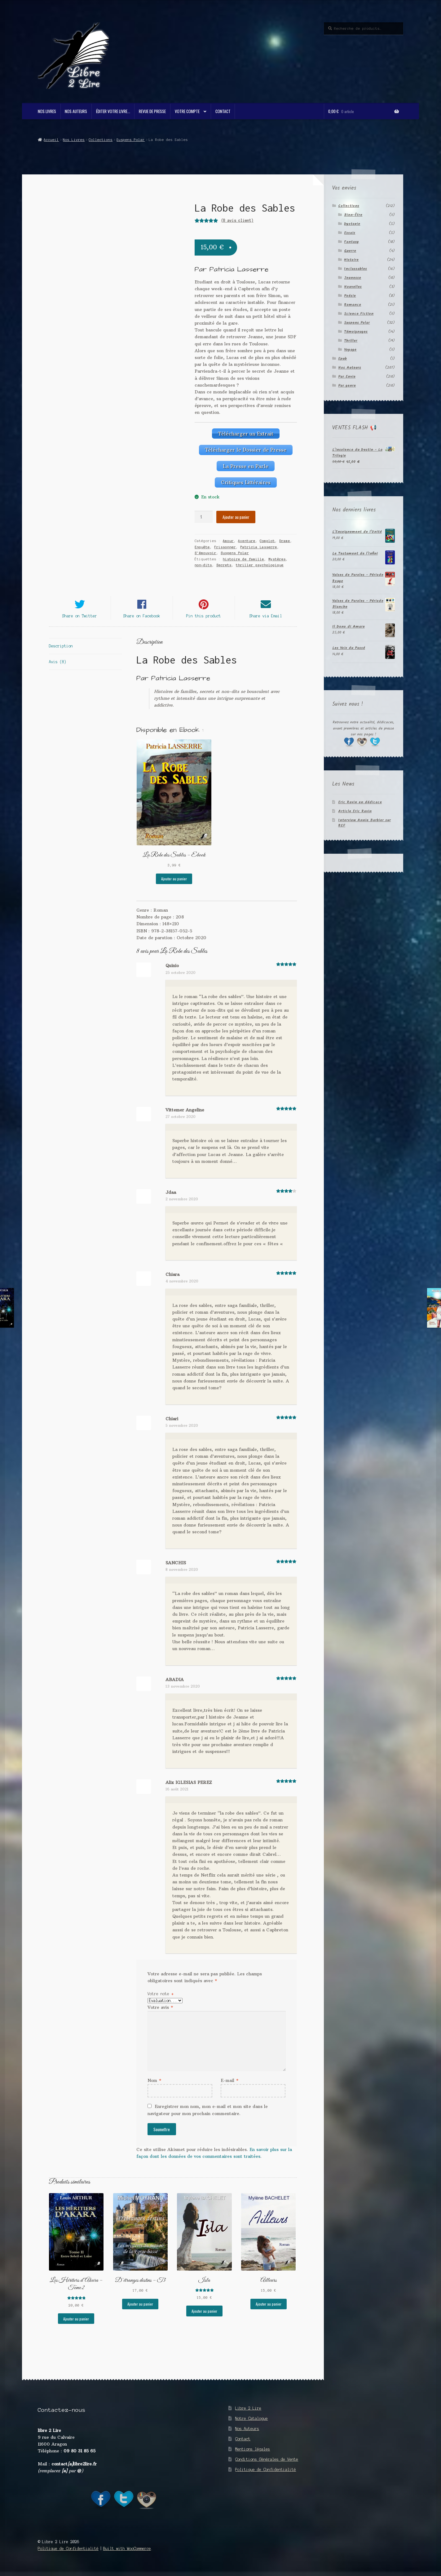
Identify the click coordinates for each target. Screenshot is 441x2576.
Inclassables (355, 269)
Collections (100, 140)
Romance (352, 305)
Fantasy (351, 242)
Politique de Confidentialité (265, 2471)
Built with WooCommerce (127, 2550)
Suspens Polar (131, 140)
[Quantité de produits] (204, 516)
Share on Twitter (79, 618)
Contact (223, 111)
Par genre (347, 385)
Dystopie (352, 224)
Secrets (224, 564)
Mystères (277, 558)
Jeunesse (352, 278)
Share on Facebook (141, 618)
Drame (284, 539)
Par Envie (346, 376)
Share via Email (265, 618)
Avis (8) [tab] (57, 663)
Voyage (350, 350)
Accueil (51, 140)
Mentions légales (252, 2451)
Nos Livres (47, 111)
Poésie (350, 296)
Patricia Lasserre (258, 546)
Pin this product (203, 618)
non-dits (203, 564)
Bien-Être (353, 215)
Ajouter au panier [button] (174, 880)
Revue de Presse (152, 111)
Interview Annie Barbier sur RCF (364, 822)
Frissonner (225, 546)
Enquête (202, 546)
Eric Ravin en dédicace (360, 802)
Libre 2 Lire (248, 2409)
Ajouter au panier (236, 516)
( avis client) (237, 220)
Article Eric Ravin (355, 811)
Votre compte (187, 111)
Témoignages (356, 332)
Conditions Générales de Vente (266, 2461)
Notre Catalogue (251, 2420)
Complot (267, 539)
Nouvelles (353, 287)
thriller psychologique (260, 564)
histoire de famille (243, 558)
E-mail (229, 2081)
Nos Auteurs (76, 111)
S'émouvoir (205, 552)
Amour (228, 539)
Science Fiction (358, 314)
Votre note (161, 1995)
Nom (154, 2081)
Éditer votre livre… (113, 111)
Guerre (350, 251)
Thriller (350, 341)
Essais (349, 233)
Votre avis (160, 2008)
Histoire (351, 260)
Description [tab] (61, 648)
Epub (342, 358)
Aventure (246, 539)
